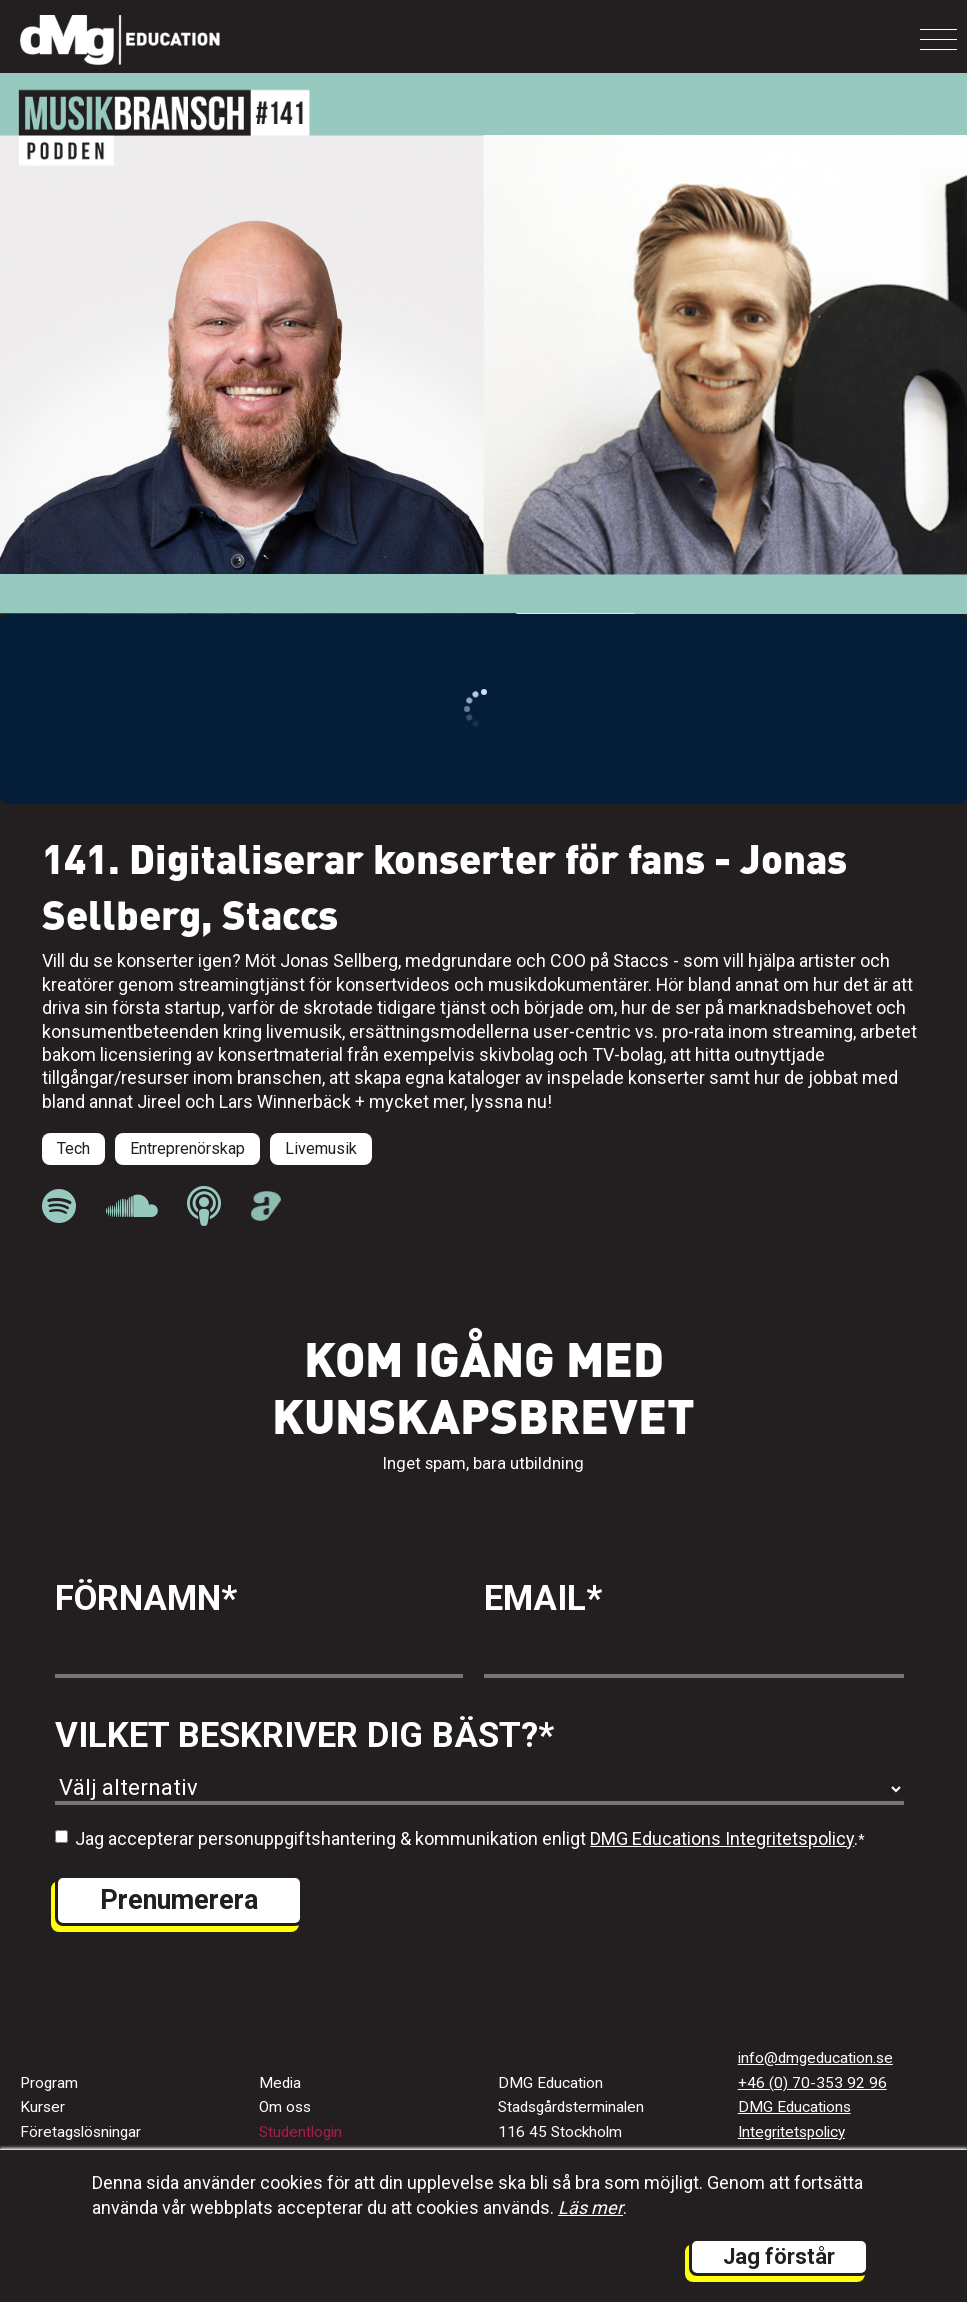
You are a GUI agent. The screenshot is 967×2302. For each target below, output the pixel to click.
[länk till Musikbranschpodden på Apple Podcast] (204, 1206)
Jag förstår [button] (779, 2256)
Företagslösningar (80, 2132)
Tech (73, 1148)
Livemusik (321, 1148)
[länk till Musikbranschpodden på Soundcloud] (131, 1206)
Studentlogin (300, 2132)
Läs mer (590, 2207)
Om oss (285, 2107)
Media (280, 2083)
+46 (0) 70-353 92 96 (812, 2083)
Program (49, 2083)
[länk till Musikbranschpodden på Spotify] (59, 1206)
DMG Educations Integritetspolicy (722, 1838)
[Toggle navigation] (938, 39)
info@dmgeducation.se (815, 2058)
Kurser (42, 2107)
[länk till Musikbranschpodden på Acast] (266, 1215)
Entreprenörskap (187, 1148)
